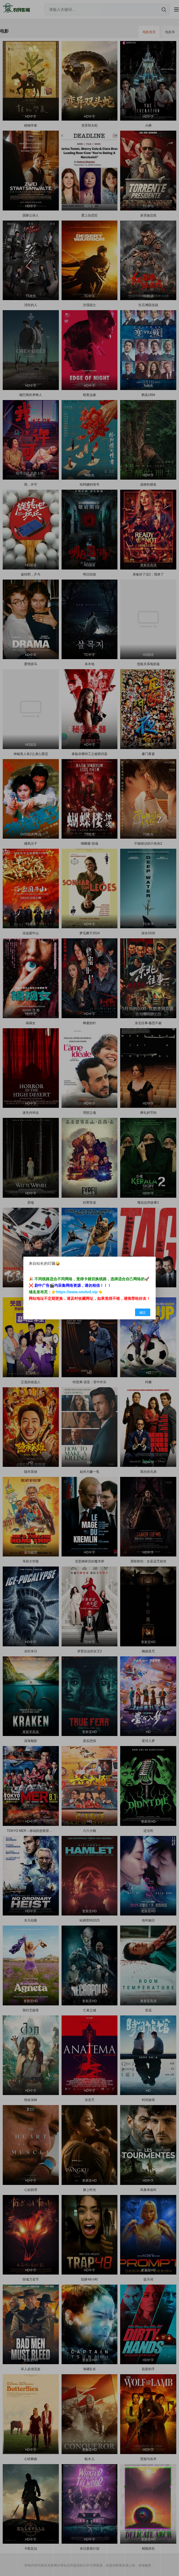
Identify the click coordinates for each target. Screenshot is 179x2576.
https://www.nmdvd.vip (77, 1292)
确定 (142, 1312)
